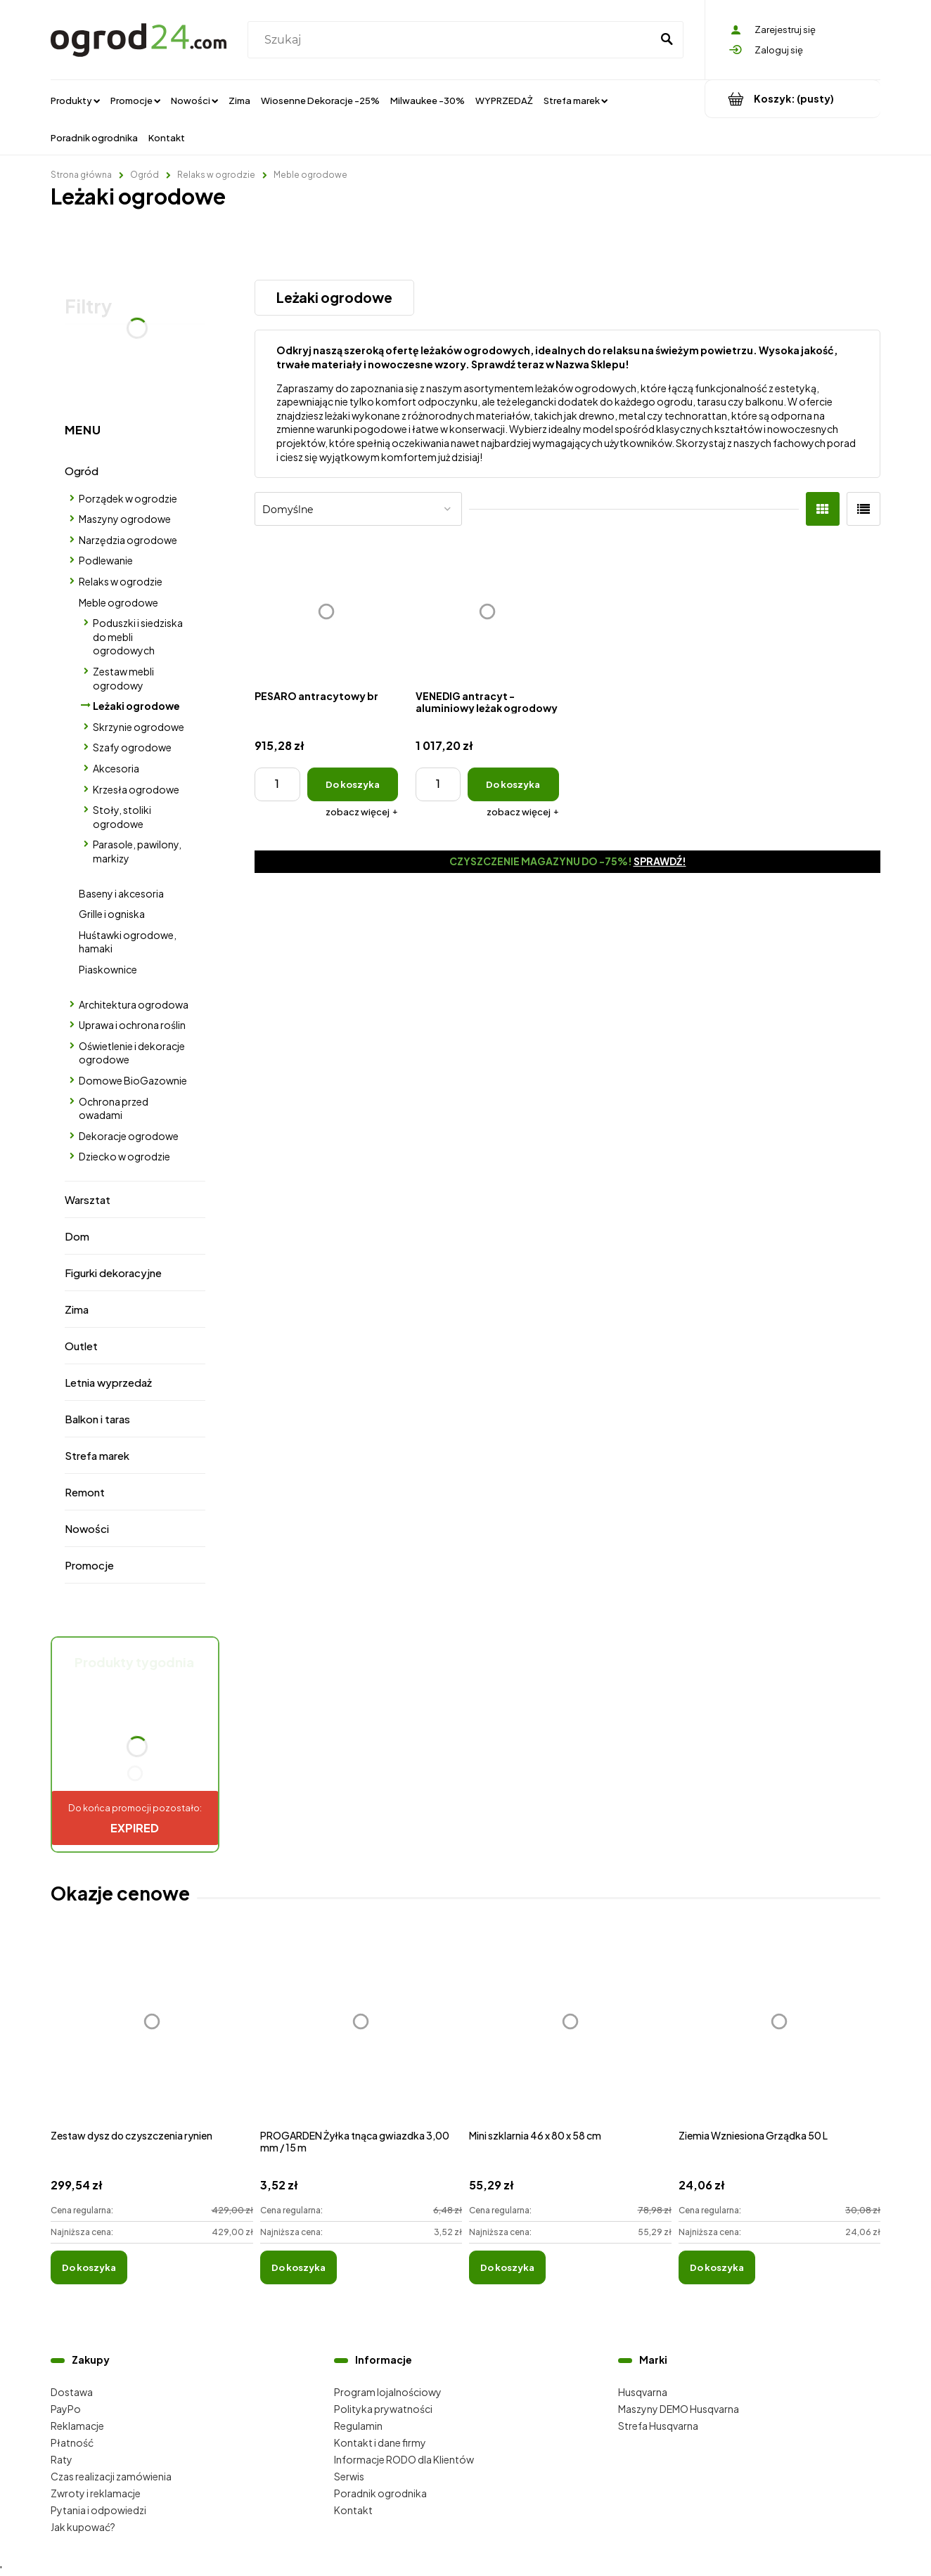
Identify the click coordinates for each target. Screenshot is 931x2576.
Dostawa (72, 2392)
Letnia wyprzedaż (108, 1382)
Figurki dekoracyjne (113, 1272)
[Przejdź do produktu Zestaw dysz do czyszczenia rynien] (152, 2036)
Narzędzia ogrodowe (128, 539)
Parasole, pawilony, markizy (137, 851)
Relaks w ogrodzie (120, 581)
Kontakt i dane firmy (380, 2442)
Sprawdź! (660, 861)
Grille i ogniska (112, 913)
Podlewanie (106, 560)
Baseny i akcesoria (121, 893)
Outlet (81, 1345)
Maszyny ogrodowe (125, 518)
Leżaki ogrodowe (136, 705)
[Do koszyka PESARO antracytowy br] (352, 784)
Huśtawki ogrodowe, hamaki (127, 941)
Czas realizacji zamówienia (111, 2476)
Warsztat (87, 1199)
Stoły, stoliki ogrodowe (122, 816)
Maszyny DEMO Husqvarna (678, 2408)
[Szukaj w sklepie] (452, 40)
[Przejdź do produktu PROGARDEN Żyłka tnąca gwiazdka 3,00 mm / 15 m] (361, 2036)
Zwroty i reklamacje (96, 2493)
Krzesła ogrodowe (136, 789)
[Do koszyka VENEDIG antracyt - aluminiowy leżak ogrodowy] (513, 784)
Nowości (87, 1528)
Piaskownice (108, 969)
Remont (85, 1492)
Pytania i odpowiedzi (98, 2510)
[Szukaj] (666, 40)
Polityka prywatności (383, 2408)
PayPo (66, 2408)
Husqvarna (642, 2392)
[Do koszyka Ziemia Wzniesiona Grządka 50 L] (717, 2267)
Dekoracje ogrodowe (129, 1136)
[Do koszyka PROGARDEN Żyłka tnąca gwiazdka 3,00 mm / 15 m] (298, 2267)
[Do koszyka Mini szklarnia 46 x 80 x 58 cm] (507, 2267)
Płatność (72, 2442)
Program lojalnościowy (388, 2392)
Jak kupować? (83, 2526)
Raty (61, 2459)
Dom (77, 1236)
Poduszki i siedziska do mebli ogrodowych (138, 636)
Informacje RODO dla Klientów (404, 2459)
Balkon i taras (97, 1418)
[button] (362, 811)
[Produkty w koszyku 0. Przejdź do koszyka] (792, 98)
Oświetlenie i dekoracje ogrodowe (132, 1053)
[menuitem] (75, 99)
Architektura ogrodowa (133, 1004)
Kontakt (353, 2510)
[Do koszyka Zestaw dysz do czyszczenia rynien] (89, 2267)
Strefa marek (97, 1455)
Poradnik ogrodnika (380, 2493)
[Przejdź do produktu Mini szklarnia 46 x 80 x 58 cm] (570, 2036)
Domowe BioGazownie (133, 1080)
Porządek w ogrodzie (128, 498)
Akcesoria (116, 768)
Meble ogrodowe (118, 602)
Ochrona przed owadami (113, 1108)
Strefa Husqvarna (658, 2425)
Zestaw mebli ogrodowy (123, 678)
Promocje (89, 1565)
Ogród (81, 470)
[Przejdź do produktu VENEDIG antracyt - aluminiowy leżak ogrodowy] (487, 611)
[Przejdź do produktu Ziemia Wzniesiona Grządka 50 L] (780, 2036)
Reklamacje (77, 2425)
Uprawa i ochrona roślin (132, 1024)
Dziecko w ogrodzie (124, 1156)
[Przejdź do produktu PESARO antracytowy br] (326, 611)
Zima (77, 1309)
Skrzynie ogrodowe (138, 726)
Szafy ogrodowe (132, 747)
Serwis (349, 2476)
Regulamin (358, 2425)
